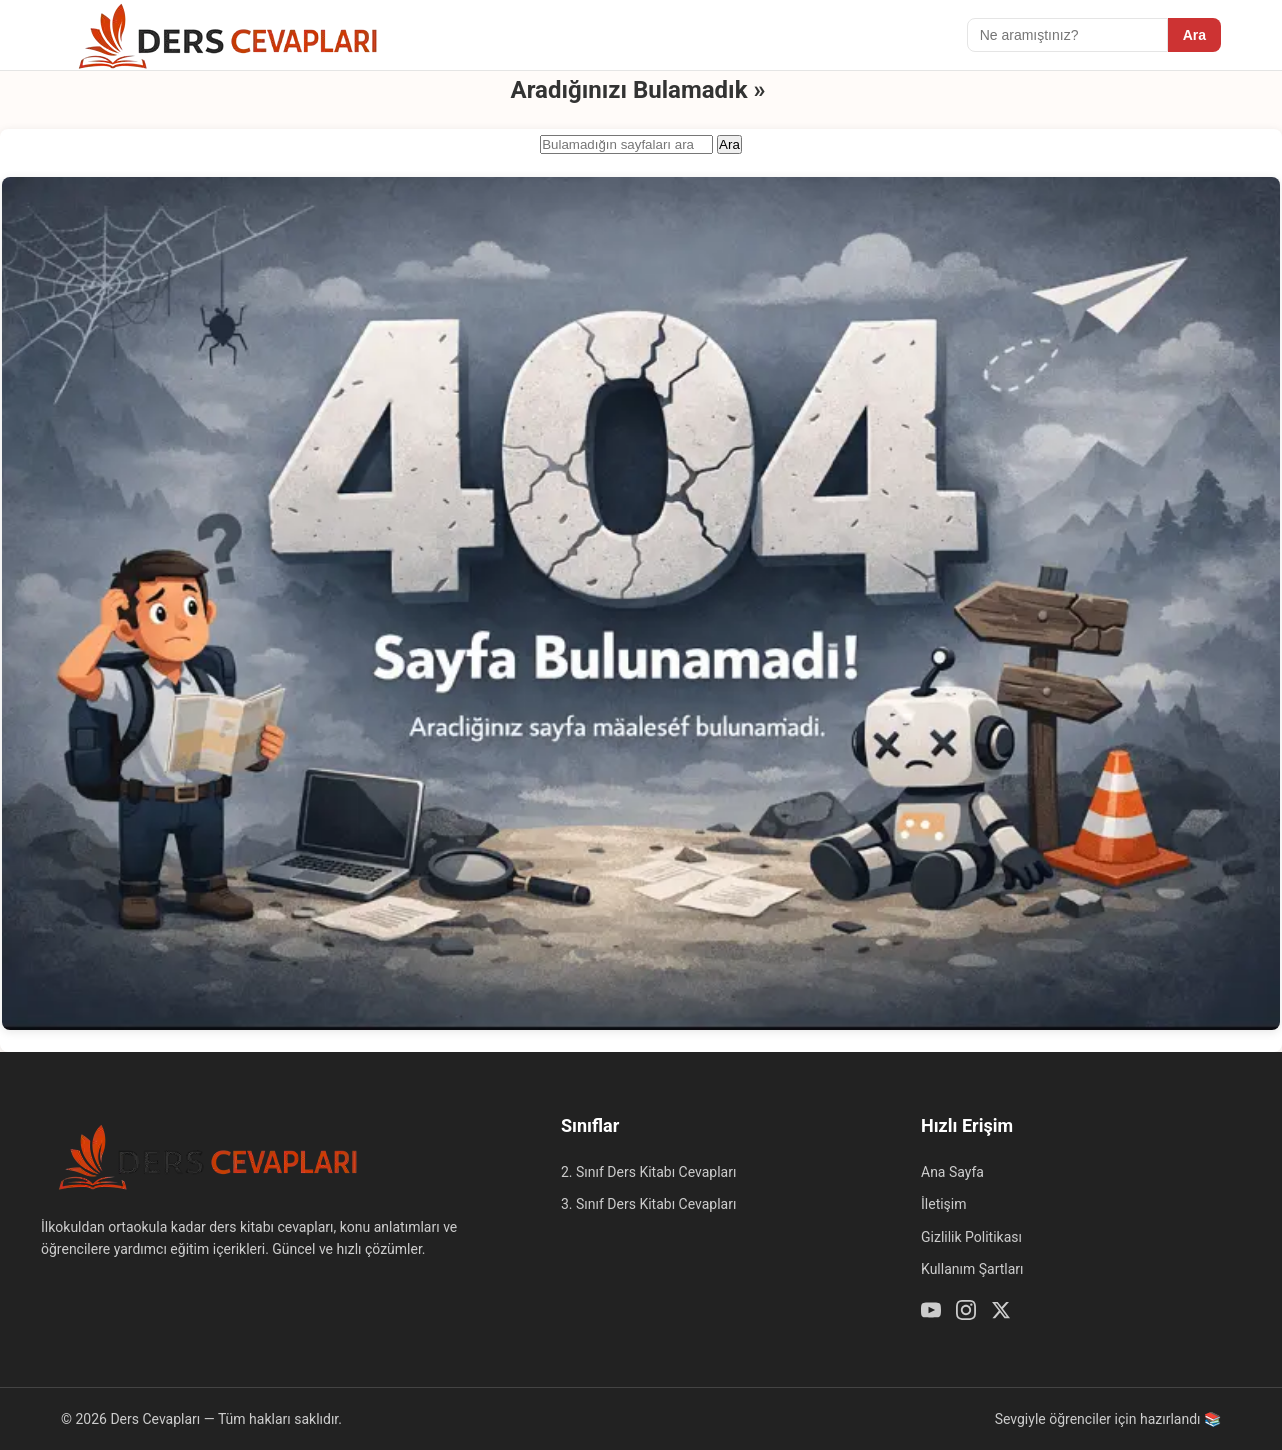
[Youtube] (931, 1313)
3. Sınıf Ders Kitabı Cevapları (648, 1204)
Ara (1194, 35)
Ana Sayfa (952, 1172)
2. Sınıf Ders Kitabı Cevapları (648, 1172)
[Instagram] (966, 1313)
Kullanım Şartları (972, 1269)
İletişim (944, 1204)
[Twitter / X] (1001, 1313)
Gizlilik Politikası (971, 1237)
